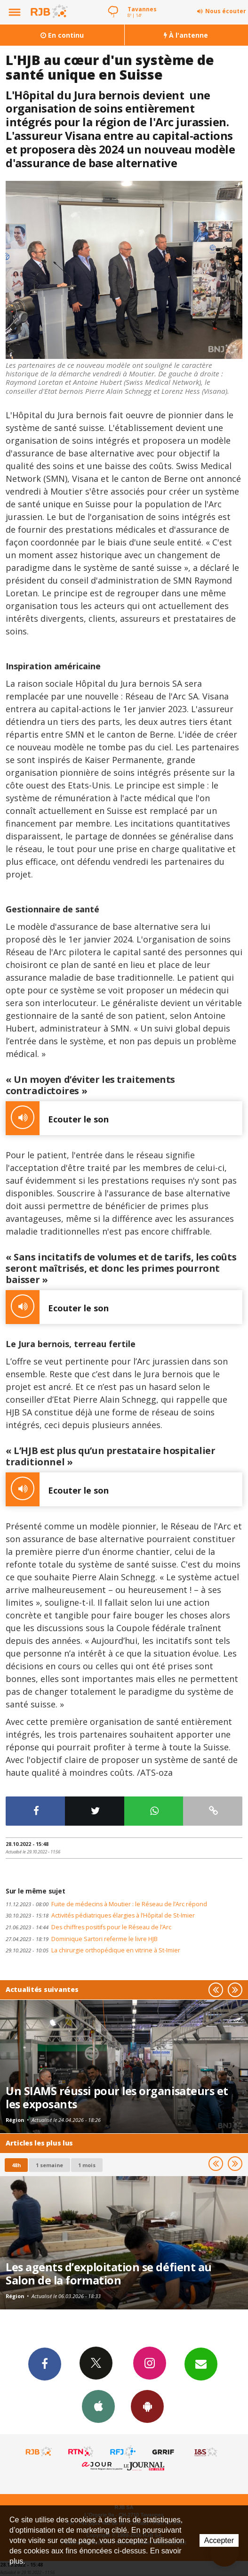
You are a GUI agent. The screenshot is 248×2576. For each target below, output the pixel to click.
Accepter (219, 2540)
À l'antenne (186, 35)
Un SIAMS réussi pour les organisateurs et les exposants (117, 2097)
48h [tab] (16, 2165)
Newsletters (200, 2364)
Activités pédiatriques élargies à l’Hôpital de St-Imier (100, 1915)
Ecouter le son (57, 1118)
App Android (147, 2406)
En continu (62, 35)
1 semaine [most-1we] (49, 2165)
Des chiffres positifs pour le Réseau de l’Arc (88, 1927)
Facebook (44, 2364)
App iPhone (98, 2406)
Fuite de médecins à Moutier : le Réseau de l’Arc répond (106, 1904)
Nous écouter (225, 11)
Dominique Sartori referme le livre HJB (82, 1939)
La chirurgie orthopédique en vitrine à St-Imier (93, 1950)
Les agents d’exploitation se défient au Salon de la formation (109, 2273)
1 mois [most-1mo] (87, 2165)
